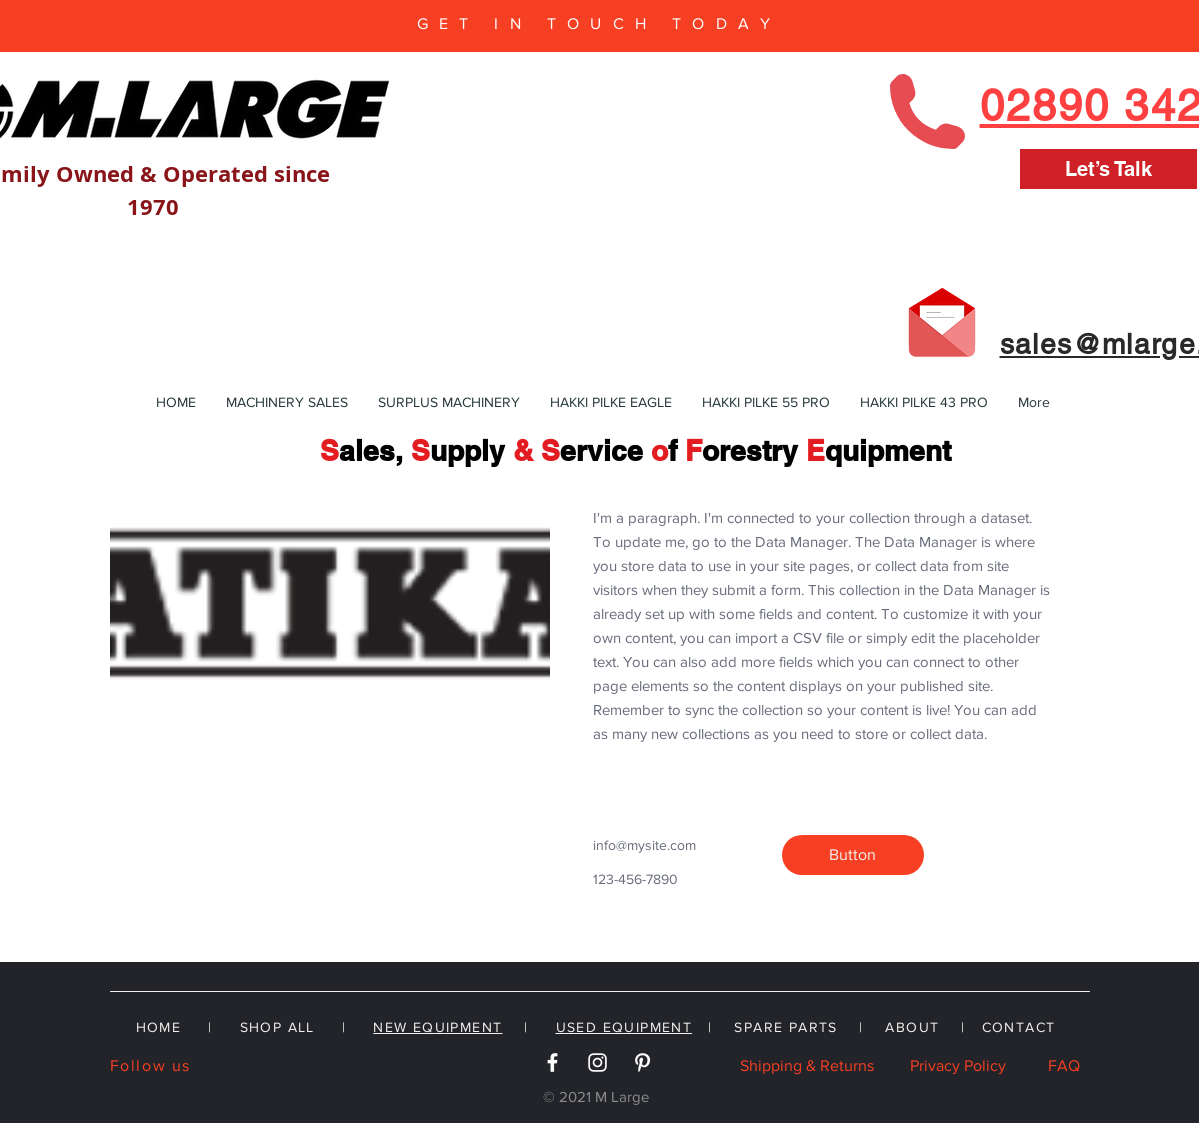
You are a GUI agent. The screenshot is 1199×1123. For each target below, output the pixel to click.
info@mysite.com (644, 845)
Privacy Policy (958, 1065)
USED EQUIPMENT (624, 1027)
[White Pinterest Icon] (642, 1062)
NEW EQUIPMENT (437, 1027)
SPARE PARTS (785, 1027)
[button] (853, 855)
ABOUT (912, 1027)
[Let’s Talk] (1108, 169)
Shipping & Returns (807, 1065)
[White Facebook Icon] (552, 1062)
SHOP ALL (277, 1027)
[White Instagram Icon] (597, 1062)
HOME (159, 1027)
